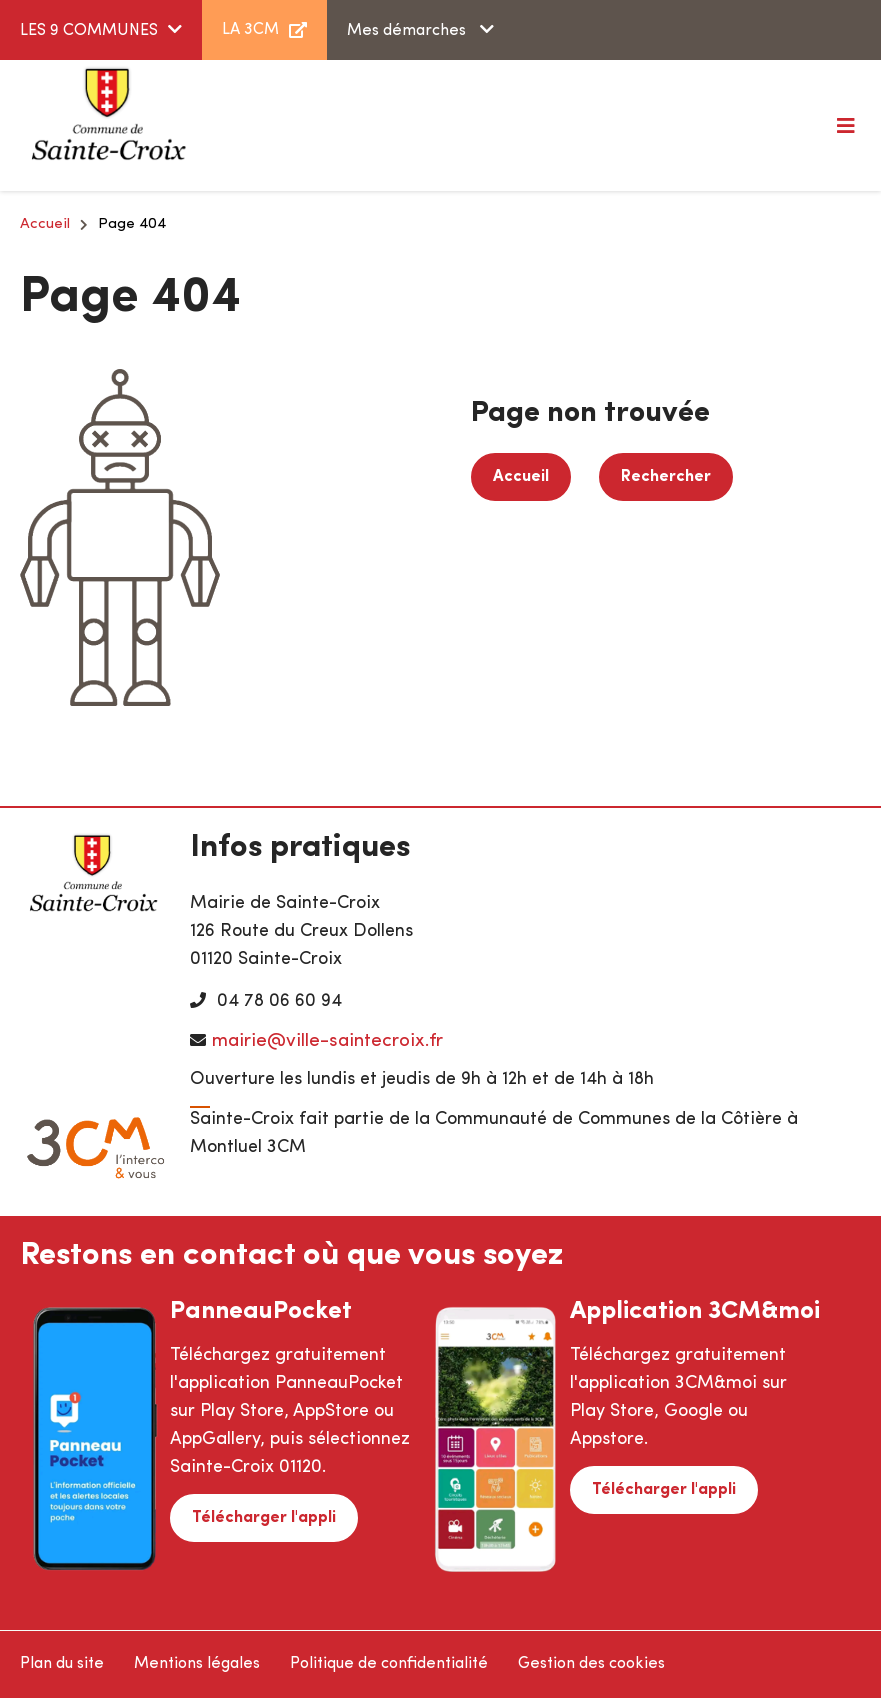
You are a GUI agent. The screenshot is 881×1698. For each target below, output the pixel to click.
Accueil (45, 224)
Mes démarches (408, 31)
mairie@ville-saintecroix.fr (327, 1041)
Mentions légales (197, 1664)
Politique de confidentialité (389, 1664)
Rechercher (666, 477)
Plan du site (62, 1664)
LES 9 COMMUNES (89, 31)
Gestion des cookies (591, 1664)
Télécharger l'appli (264, 1518)
